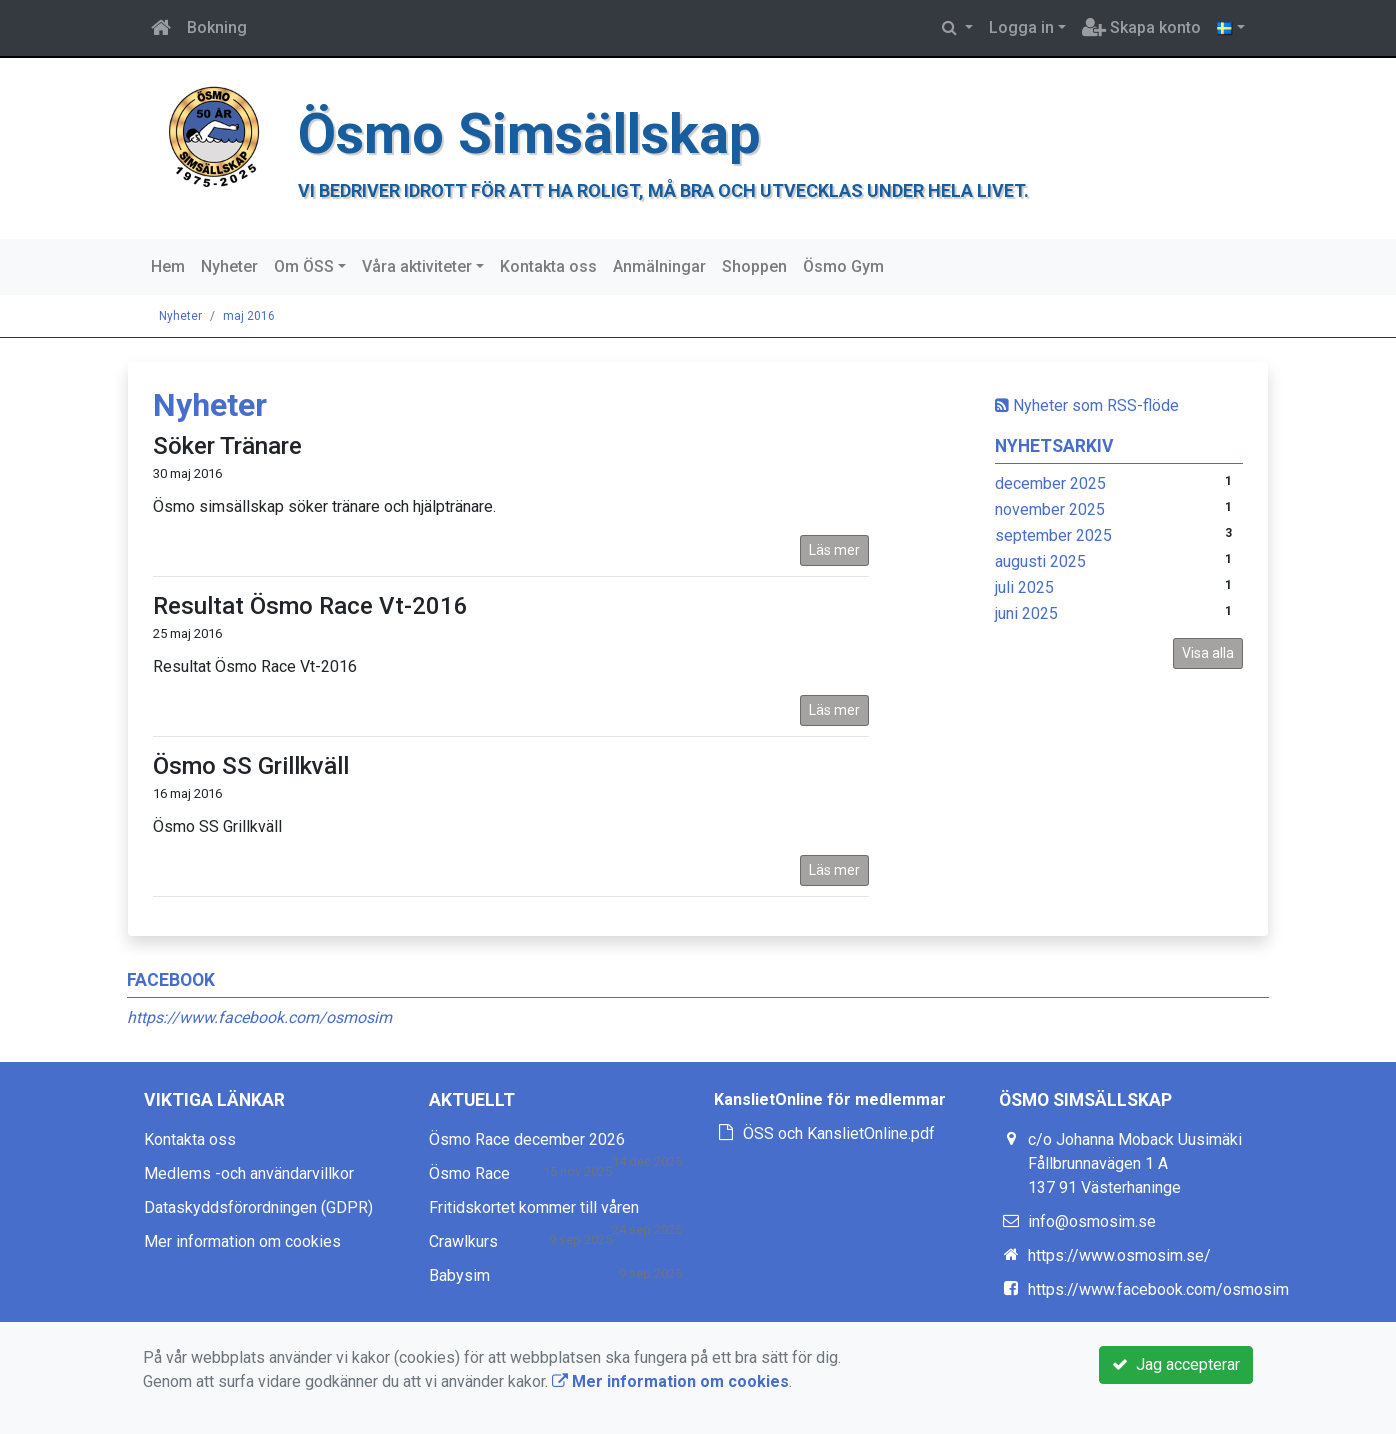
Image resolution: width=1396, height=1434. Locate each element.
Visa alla (1208, 653)
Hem (168, 266)
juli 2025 (1024, 587)
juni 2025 (1026, 613)
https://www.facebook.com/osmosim (259, 1017)
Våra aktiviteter (417, 266)
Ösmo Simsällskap (529, 134)
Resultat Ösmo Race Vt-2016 (310, 606)
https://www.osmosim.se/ (1119, 1255)
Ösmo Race (469, 1173)
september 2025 (1053, 535)
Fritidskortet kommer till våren (534, 1207)
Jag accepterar (1176, 1364)
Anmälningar (659, 266)
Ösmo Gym (843, 266)
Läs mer (834, 550)
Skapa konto (1141, 27)
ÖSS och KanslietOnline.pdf (839, 1133)
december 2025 (1050, 483)
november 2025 (1050, 509)
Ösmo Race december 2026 (527, 1139)
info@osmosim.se (1092, 1221)
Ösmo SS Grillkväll (251, 766)
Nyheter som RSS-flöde (1087, 405)
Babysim (459, 1275)
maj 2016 (249, 316)
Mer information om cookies (242, 1241)
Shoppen (754, 266)
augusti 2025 (1040, 561)
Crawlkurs (463, 1241)
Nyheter (229, 266)
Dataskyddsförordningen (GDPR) (258, 1207)
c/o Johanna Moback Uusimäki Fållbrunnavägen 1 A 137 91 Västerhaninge (1135, 1163)
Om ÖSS (304, 266)
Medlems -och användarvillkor (249, 1173)
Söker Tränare (227, 446)
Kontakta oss (548, 266)
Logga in (1021, 27)
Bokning (217, 27)
